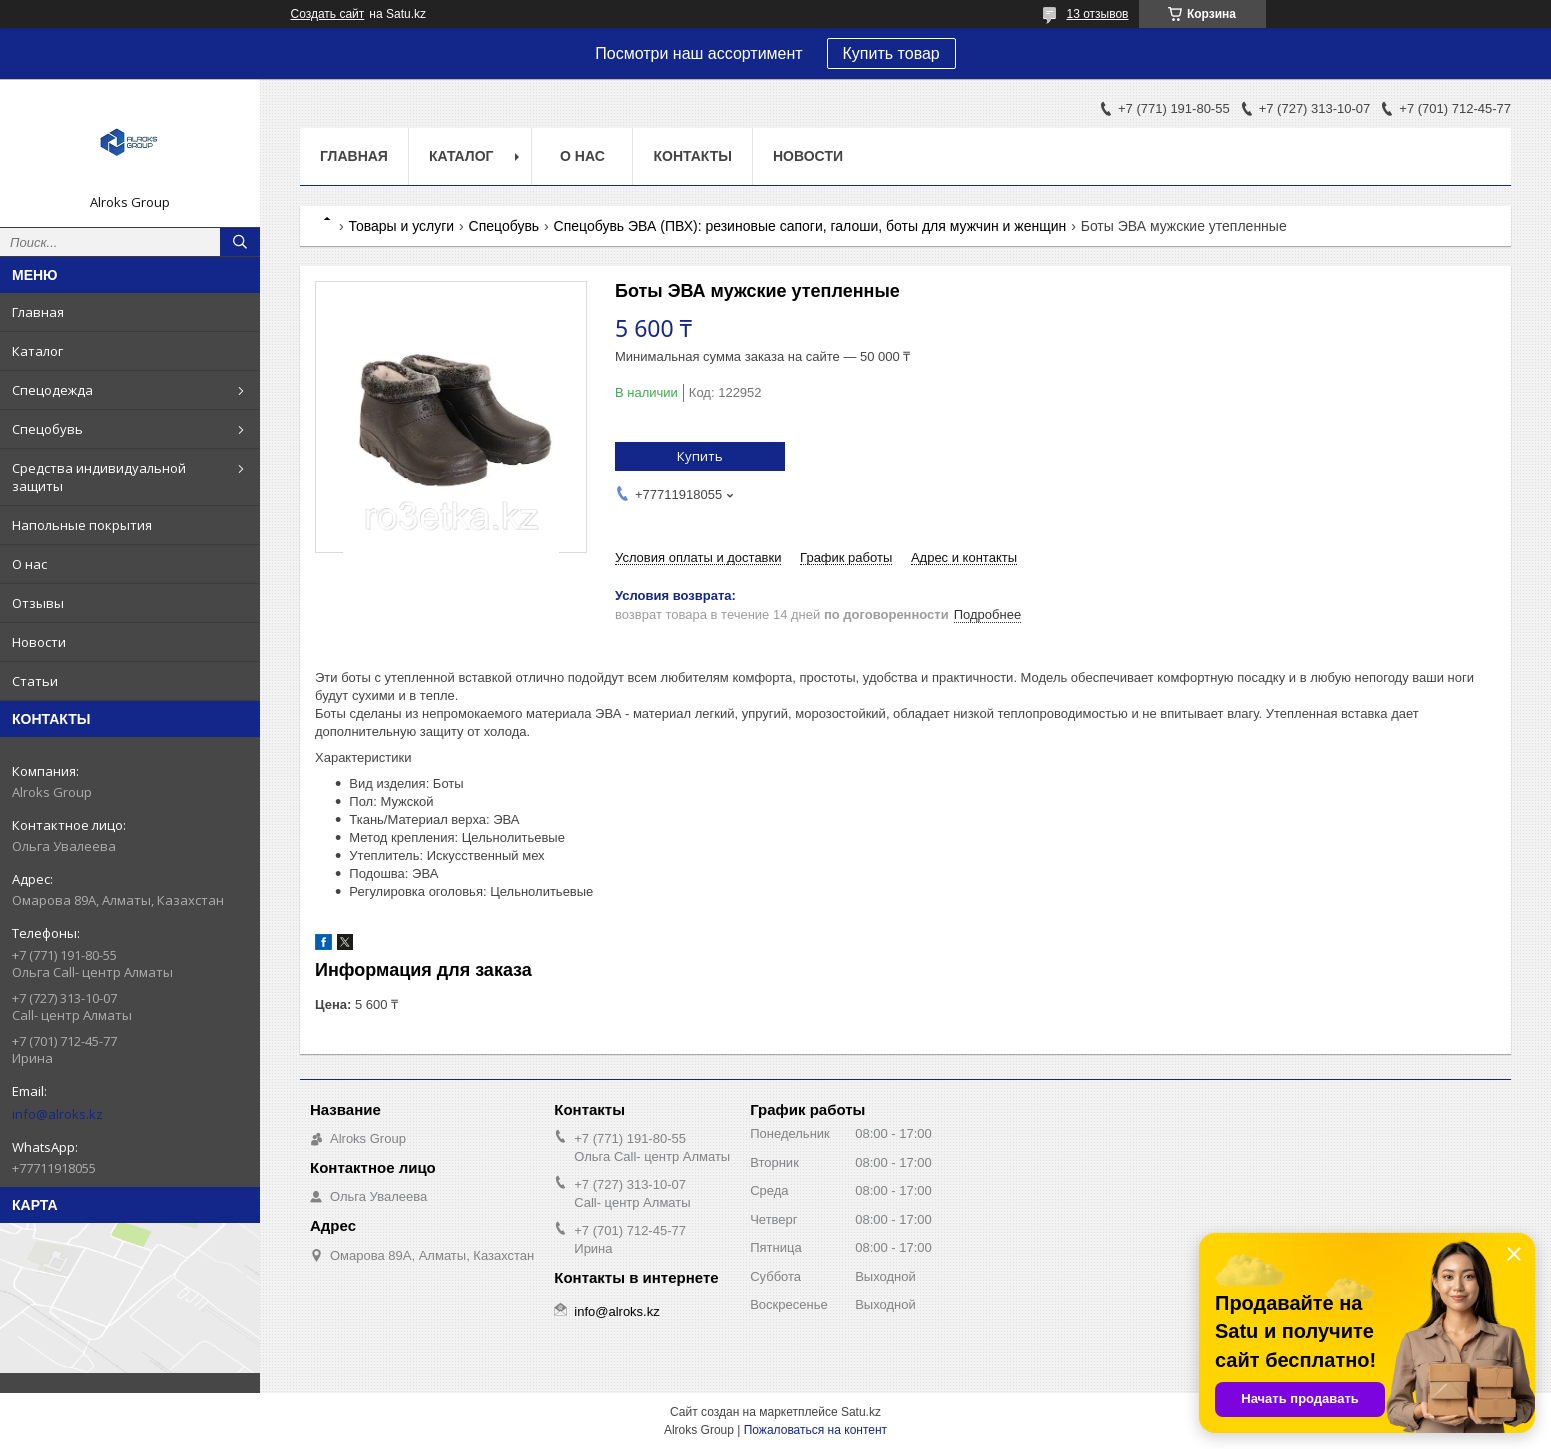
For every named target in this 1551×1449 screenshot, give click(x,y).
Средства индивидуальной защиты (99, 477)
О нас (29, 564)
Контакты (692, 156)
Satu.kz (861, 1412)
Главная (38, 312)
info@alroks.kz (57, 1114)
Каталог (37, 351)
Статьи (35, 681)
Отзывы (38, 603)
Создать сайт (328, 14)
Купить (700, 456)
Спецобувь (47, 429)
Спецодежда (52, 390)
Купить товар (891, 53)
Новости (39, 642)
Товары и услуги (401, 226)
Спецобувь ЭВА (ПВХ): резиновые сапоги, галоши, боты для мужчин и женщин (810, 226)
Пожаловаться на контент (815, 1430)
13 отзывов (1097, 14)
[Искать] (240, 242)
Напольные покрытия (82, 525)
